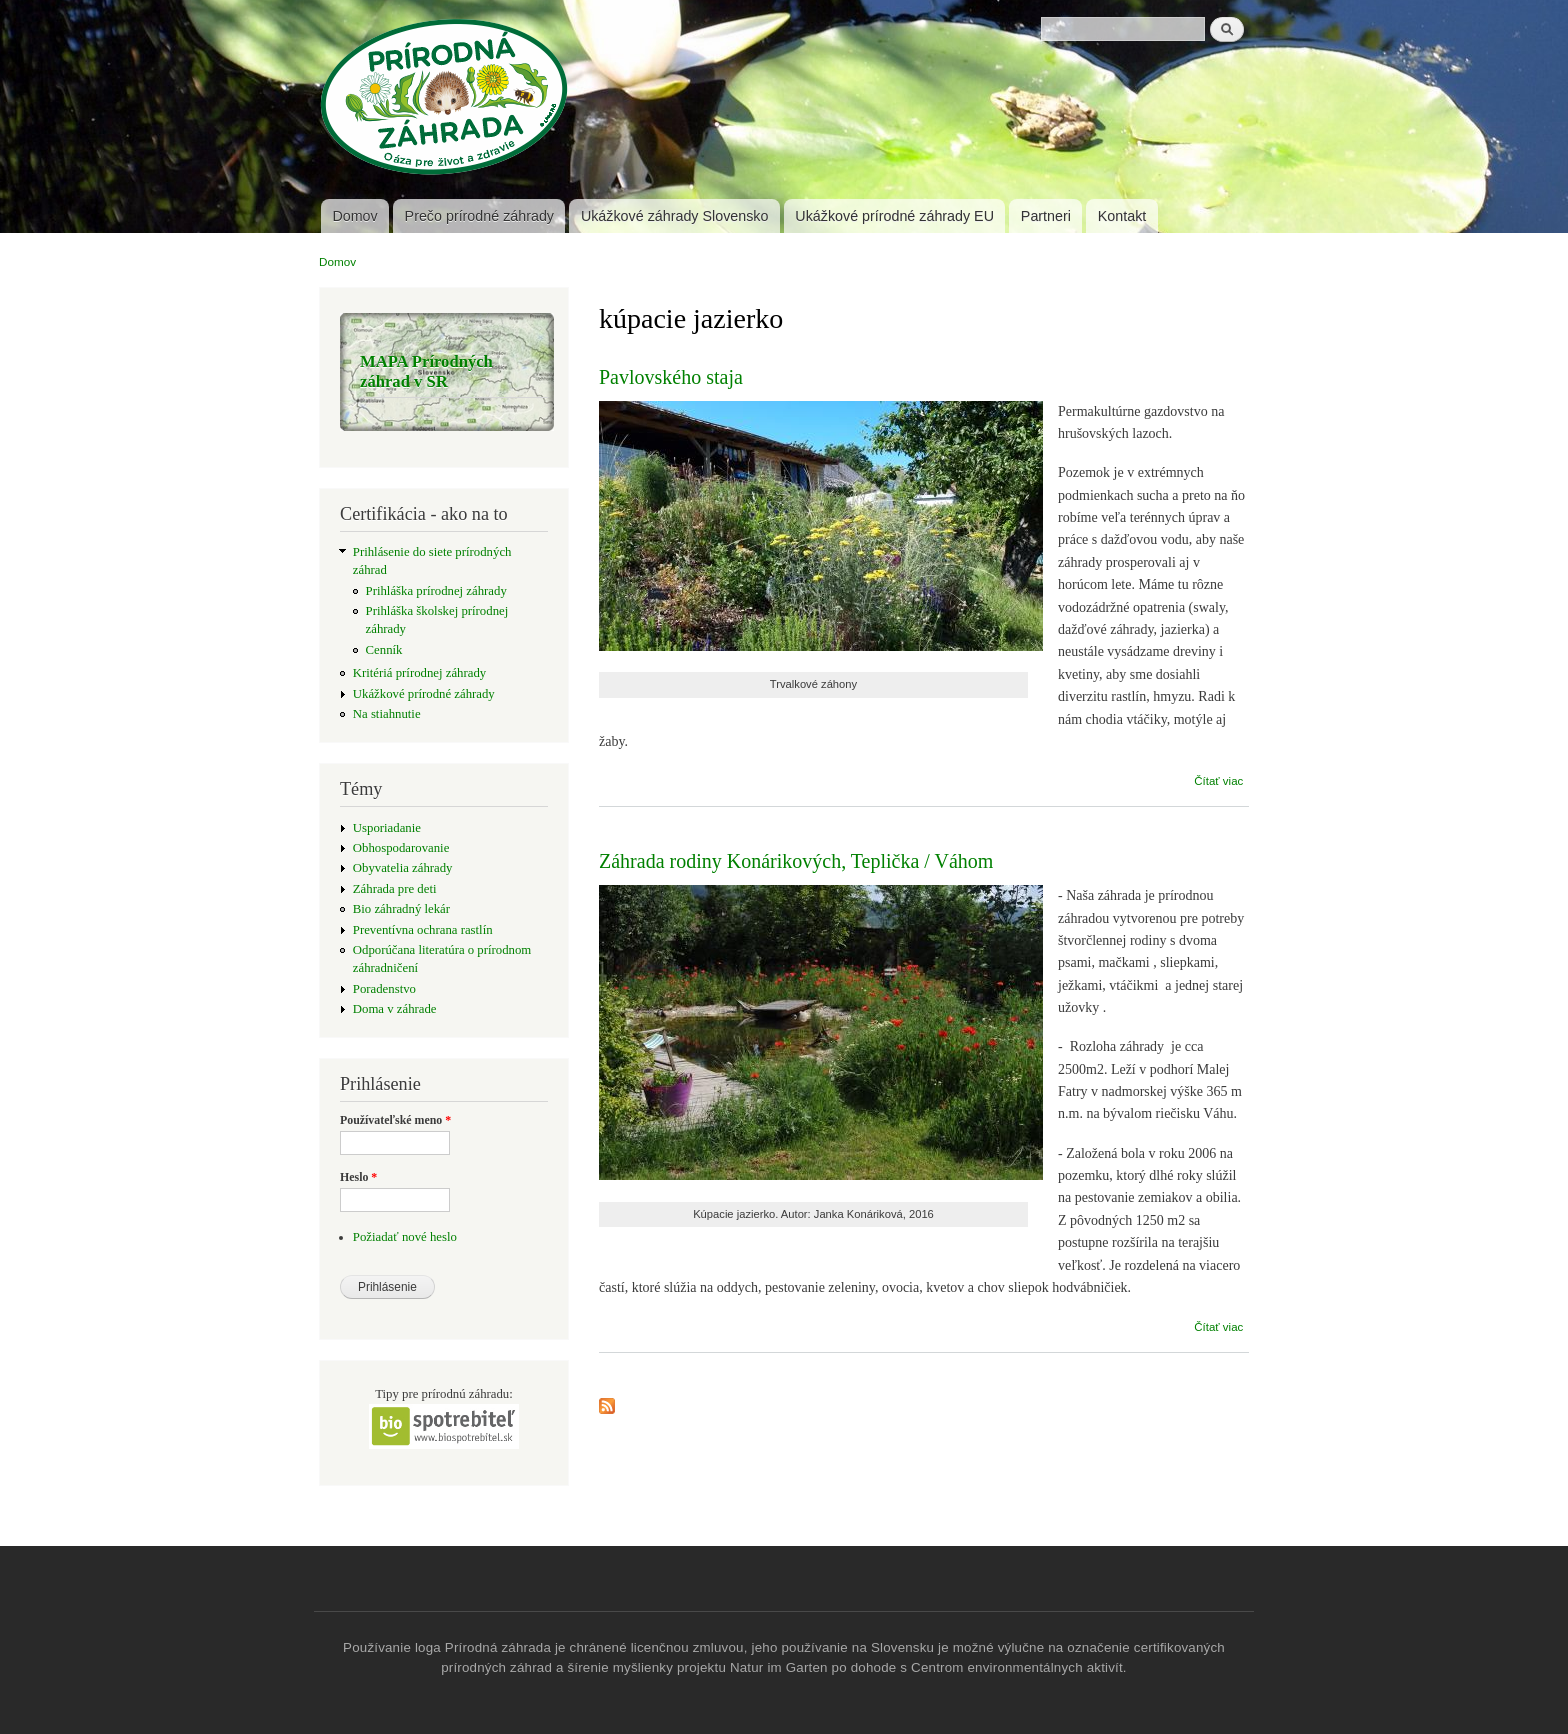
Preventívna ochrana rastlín (423, 930)
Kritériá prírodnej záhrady (419, 673)
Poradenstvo (384, 989)
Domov (354, 216)
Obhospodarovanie (401, 848)
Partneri (1046, 216)
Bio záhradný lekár (401, 909)
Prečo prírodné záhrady (479, 216)
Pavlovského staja (671, 377)
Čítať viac (1218, 781)
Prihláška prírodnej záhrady (436, 591)
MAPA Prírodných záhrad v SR (426, 371)
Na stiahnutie (387, 714)
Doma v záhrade (395, 1009)
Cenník (384, 650)
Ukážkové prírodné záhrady (424, 694)
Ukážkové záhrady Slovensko (675, 216)
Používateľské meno (395, 1120)
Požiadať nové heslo (405, 1237)
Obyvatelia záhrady (403, 868)
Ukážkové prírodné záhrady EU (894, 216)
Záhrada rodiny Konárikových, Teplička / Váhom (796, 861)
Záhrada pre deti (395, 889)
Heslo (358, 1177)
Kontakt (1122, 216)
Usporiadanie (387, 828)
